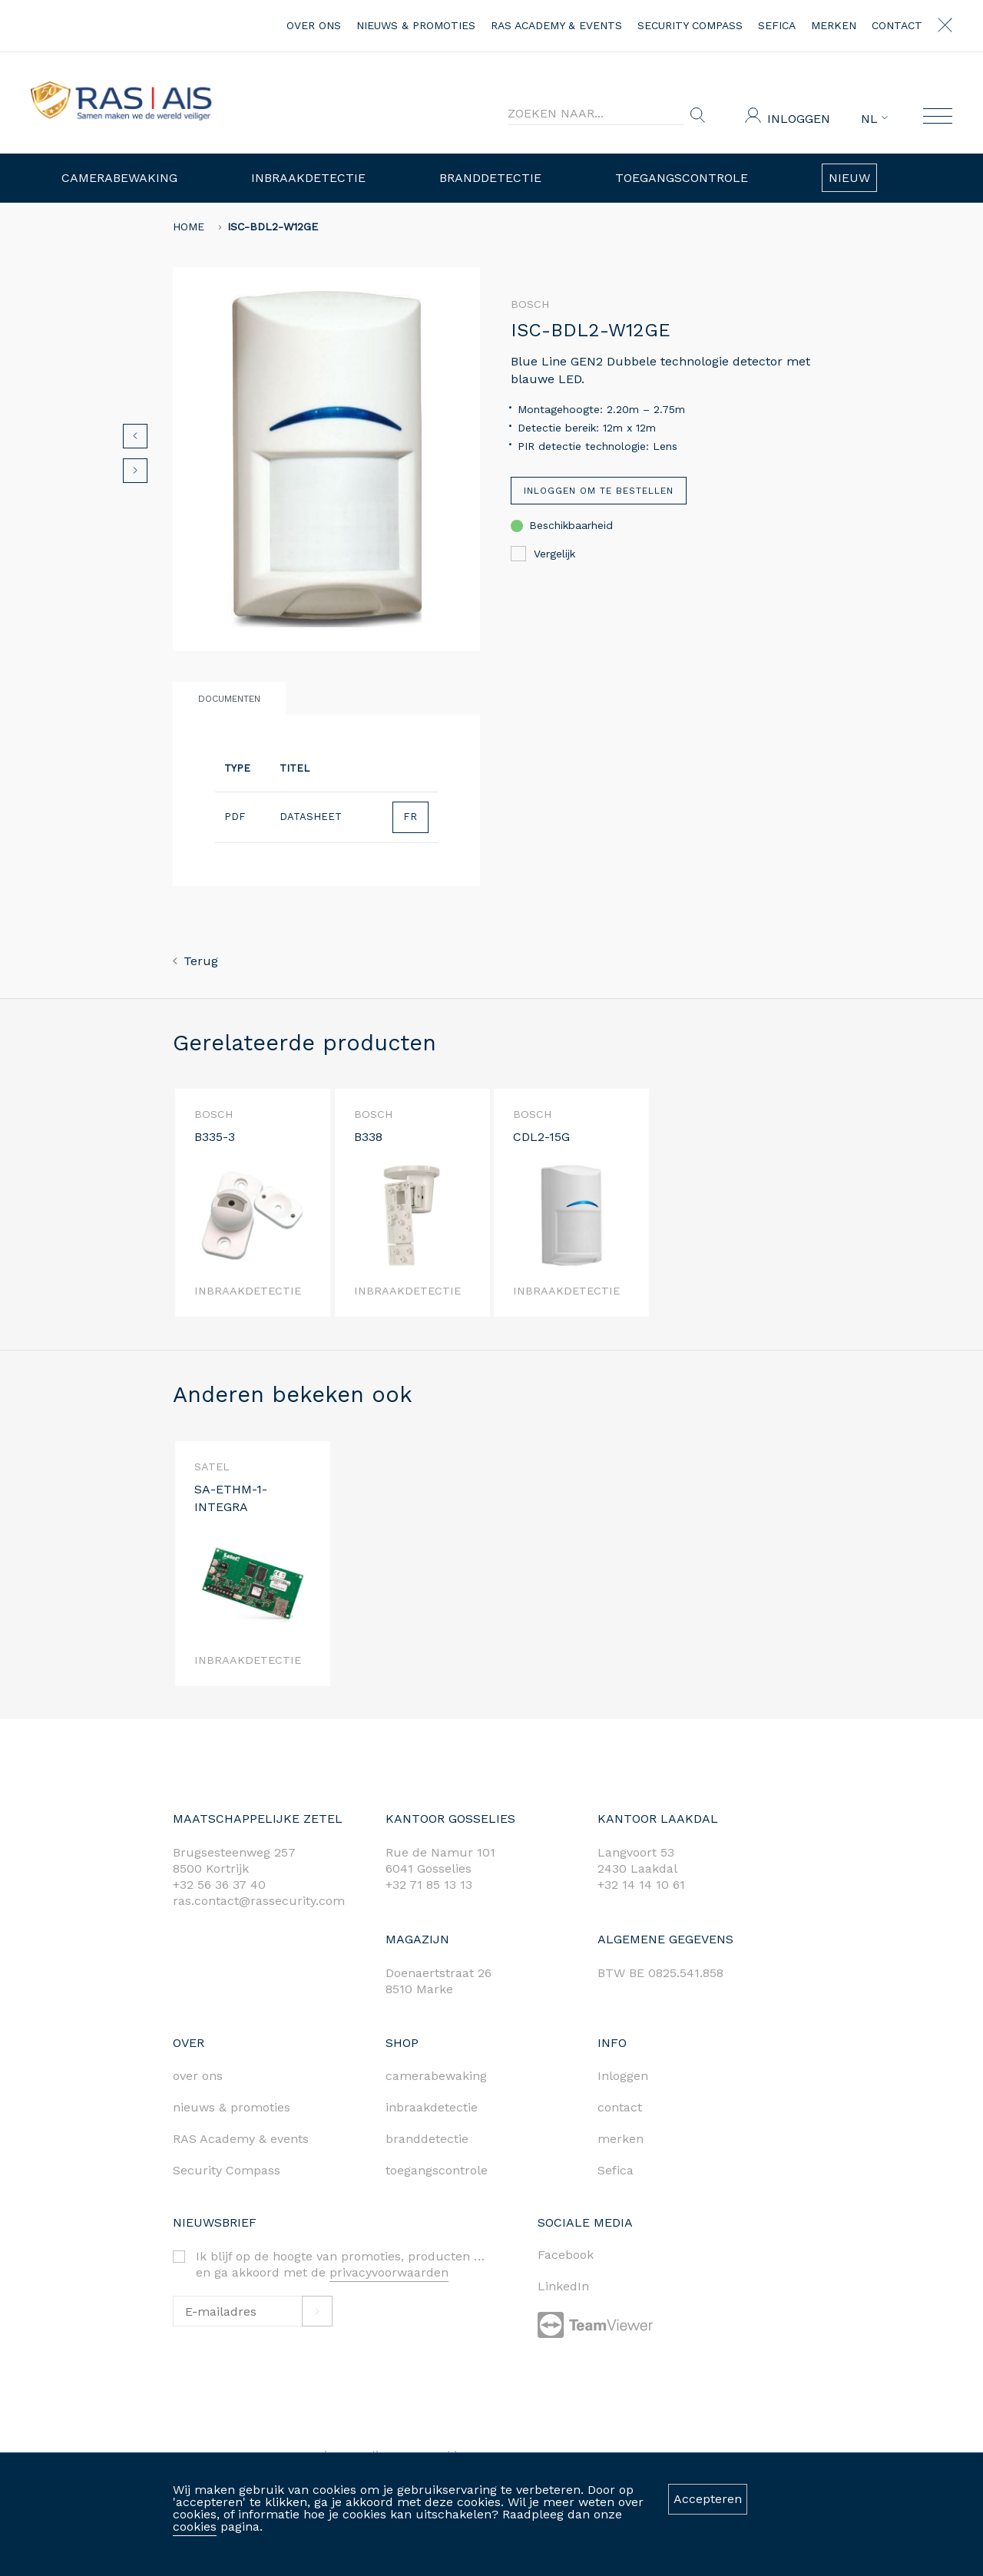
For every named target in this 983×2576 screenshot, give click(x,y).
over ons (313, 25)
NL (874, 119)
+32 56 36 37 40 (219, 1884)
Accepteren (708, 2499)
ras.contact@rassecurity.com (259, 1900)
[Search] (596, 113)
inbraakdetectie (432, 2107)
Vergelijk (543, 553)
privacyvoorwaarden (388, 2272)
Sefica (777, 25)
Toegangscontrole (681, 177)
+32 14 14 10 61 (641, 1884)
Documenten (229, 698)
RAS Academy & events (556, 25)
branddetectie (427, 2138)
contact (897, 25)
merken (833, 25)
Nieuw (849, 177)
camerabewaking (436, 2075)
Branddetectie (490, 177)
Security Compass (690, 25)
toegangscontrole (437, 2170)
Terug (195, 961)
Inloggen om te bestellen (599, 490)
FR (410, 816)
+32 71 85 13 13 (429, 1884)
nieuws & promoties (415, 25)
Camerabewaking (119, 177)
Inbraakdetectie (308, 177)
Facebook (566, 2254)
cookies (195, 2526)
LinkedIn (563, 2286)
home (188, 226)
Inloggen (798, 118)
